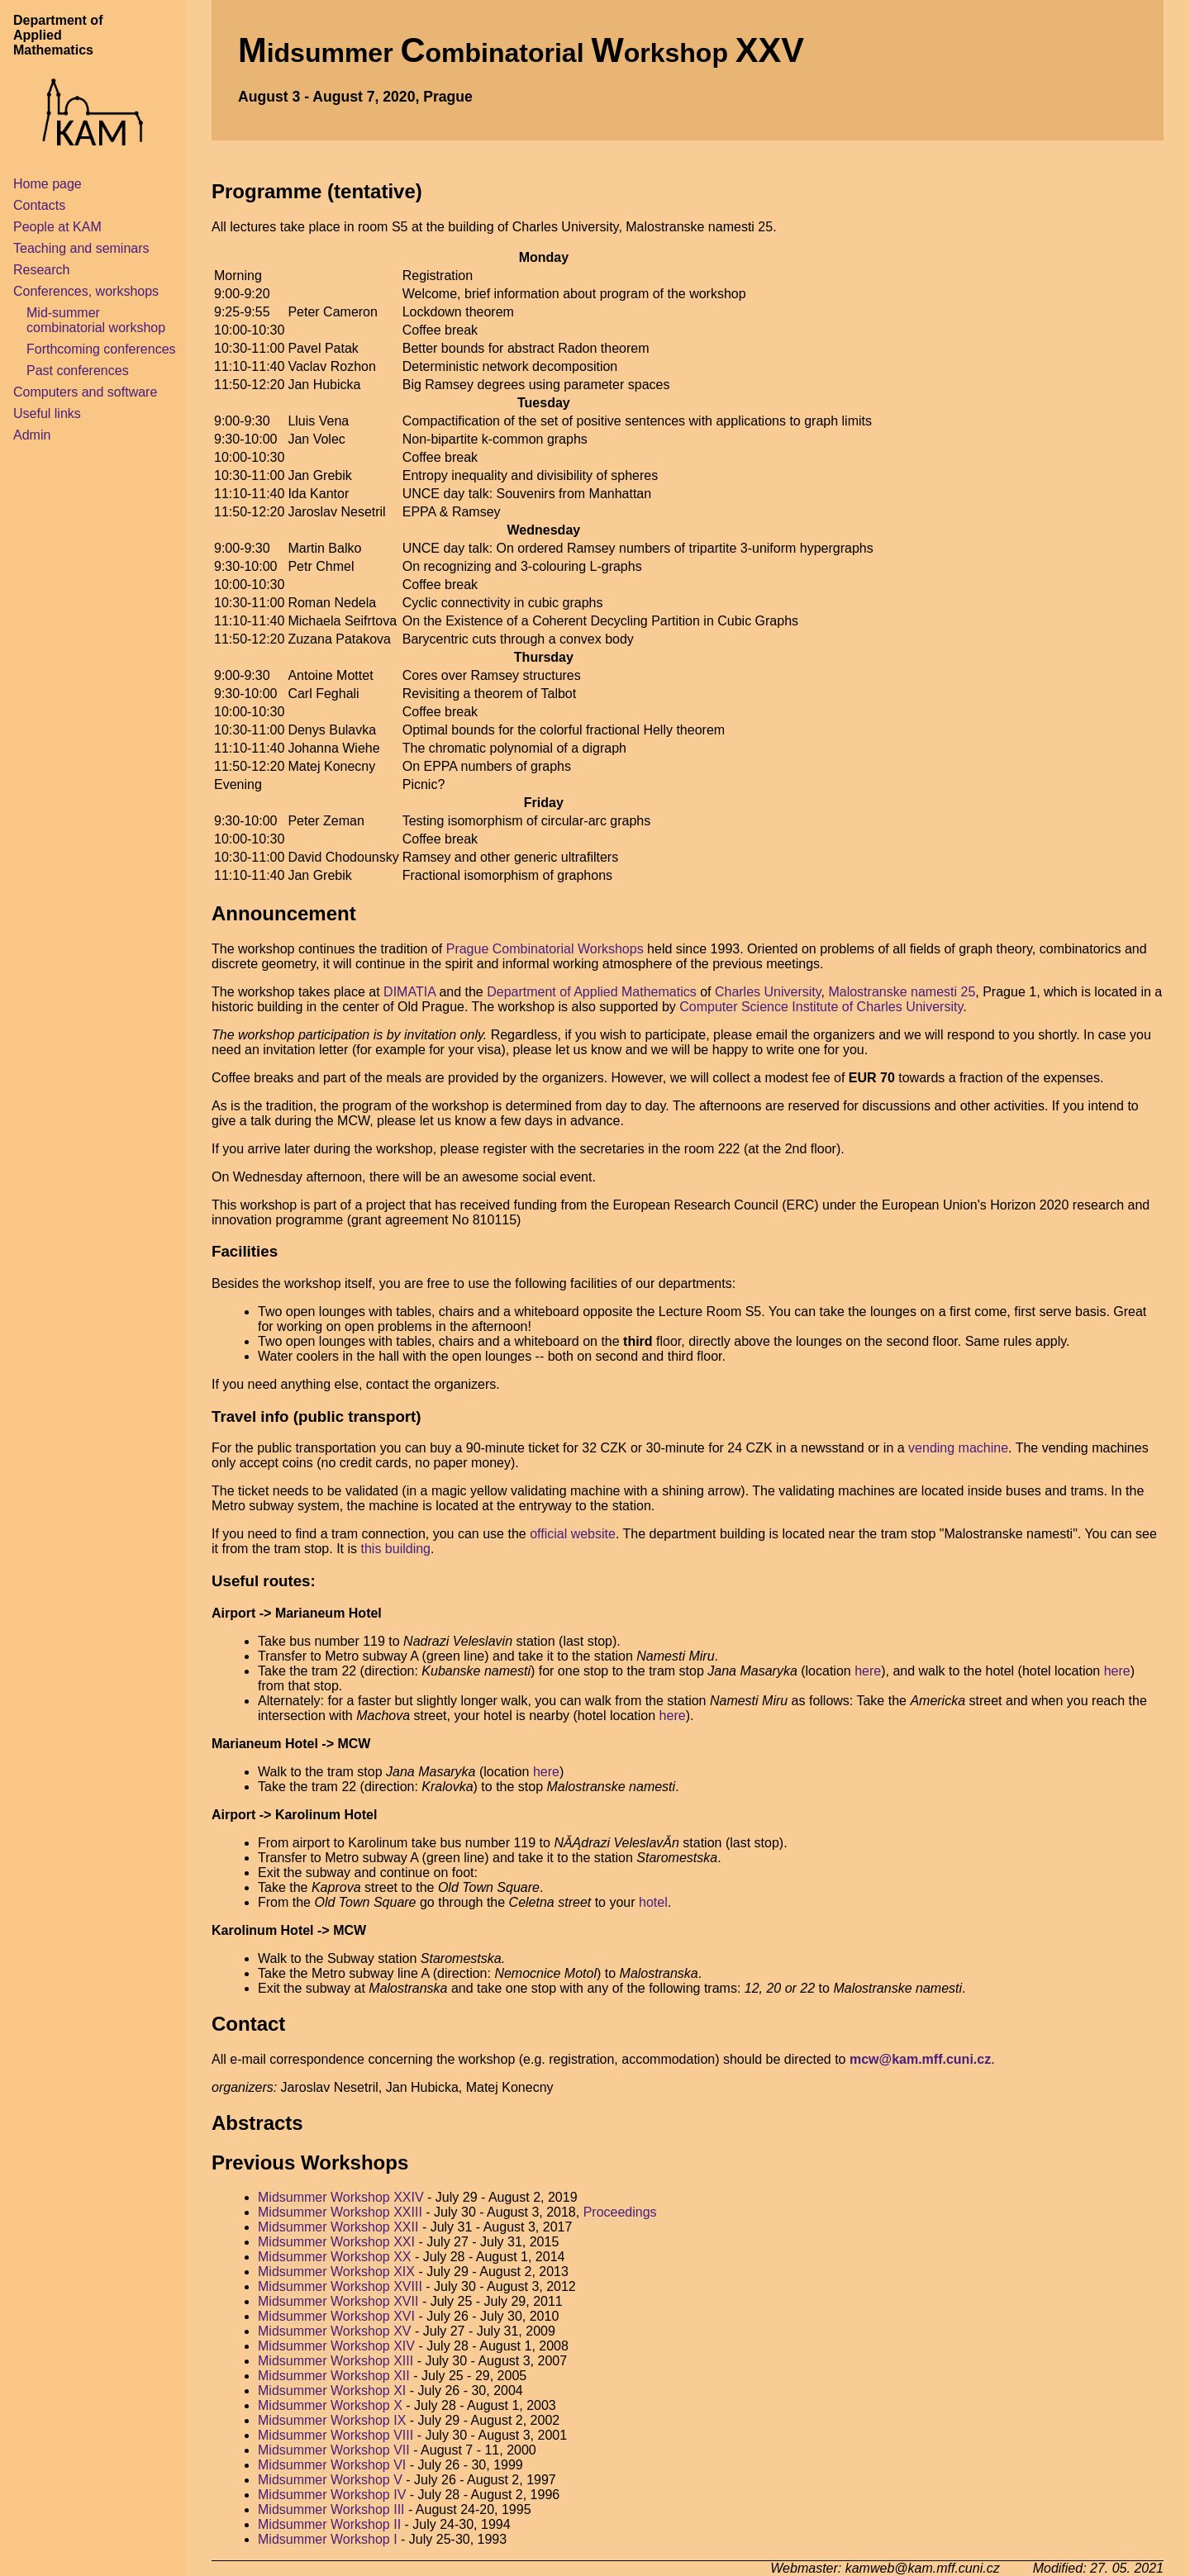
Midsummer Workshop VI (332, 2465)
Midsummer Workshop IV (332, 2495)
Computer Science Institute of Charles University (821, 1007)
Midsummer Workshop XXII (340, 2227)
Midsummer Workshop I (327, 2539)
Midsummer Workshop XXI (338, 2242)
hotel (653, 1902)
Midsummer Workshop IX (334, 2420)
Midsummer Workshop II (329, 2524)
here (867, 1671)
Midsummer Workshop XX (336, 2257)
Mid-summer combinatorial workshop (95, 320)
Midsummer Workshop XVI (338, 2316)
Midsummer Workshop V (330, 2480)
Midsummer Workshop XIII (337, 2361)
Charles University (768, 992)
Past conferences (77, 371)
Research (41, 270)
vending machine (958, 1448)
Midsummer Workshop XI (334, 2391)
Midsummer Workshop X (332, 2405)
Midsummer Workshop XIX (338, 2272)
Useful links (47, 413)
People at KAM (57, 227)
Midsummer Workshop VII (334, 2450)
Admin (31, 435)
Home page (47, 184)
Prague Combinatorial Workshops (545, 949)
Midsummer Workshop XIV (338, 2346)
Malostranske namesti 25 (901, 992)
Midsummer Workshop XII (335, 2376)
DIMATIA (409, 992)
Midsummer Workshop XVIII (342, 2286)
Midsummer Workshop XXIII (342, 2212)
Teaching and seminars (81, 248)
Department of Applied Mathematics (591, 992)
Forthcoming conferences (101, 349)
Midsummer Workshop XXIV (342, 2197)
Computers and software (85, 392)
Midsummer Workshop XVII (340, 2301)
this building (396, 1549)
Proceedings (620, 2212)
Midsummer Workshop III (331, 2509)
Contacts (39, 205)
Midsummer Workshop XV (336, 2331)
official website (573, 1534)
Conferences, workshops (86, 291)
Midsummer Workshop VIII (335, 2435)
